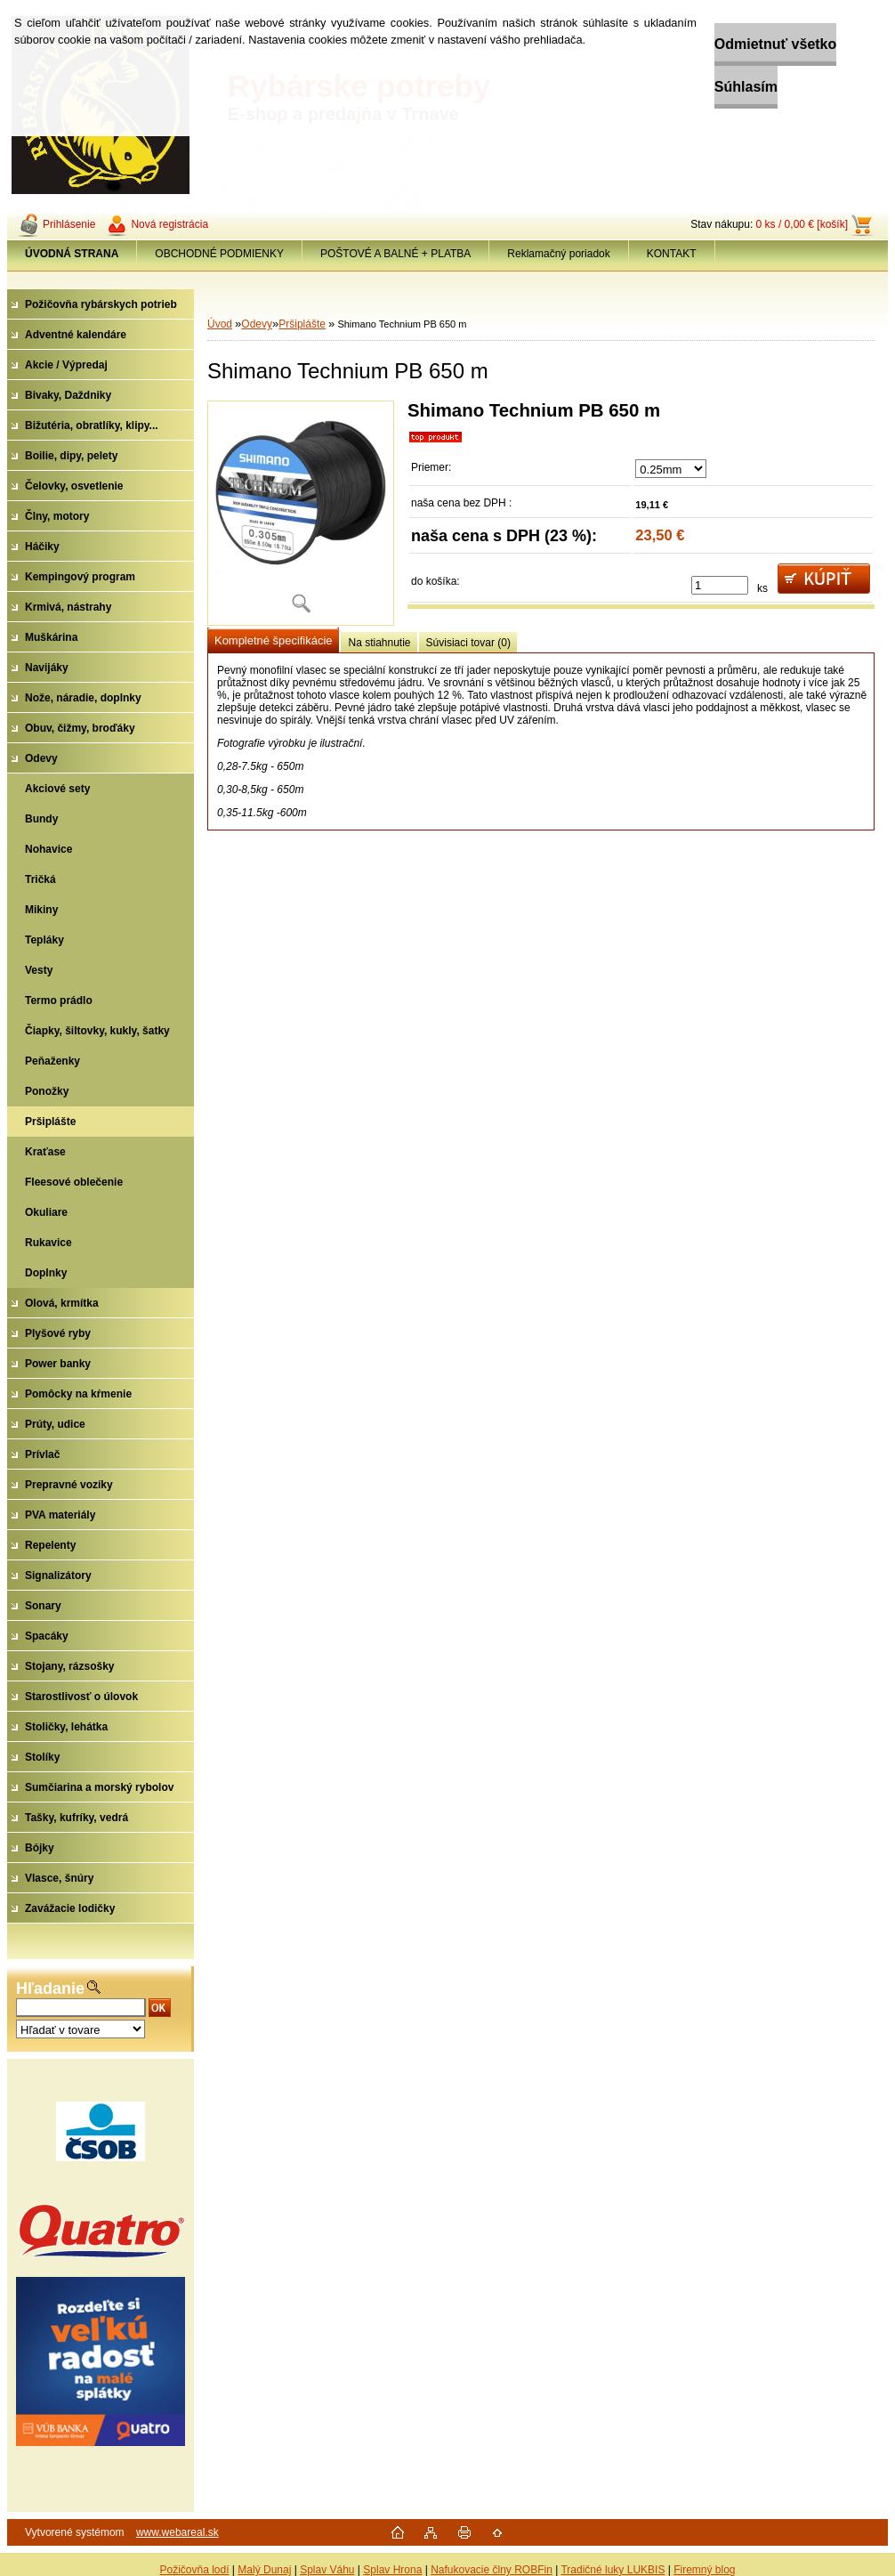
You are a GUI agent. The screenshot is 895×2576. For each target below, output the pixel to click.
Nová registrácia (169, 224)
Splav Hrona (392, 2570)
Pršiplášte (302, 324)
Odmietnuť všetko (735, 44)
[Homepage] (72, 253)
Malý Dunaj (264, 2570)
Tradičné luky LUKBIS (612, 2570)
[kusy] (719, 585)
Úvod (219, 324)
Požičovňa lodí (194, 2570)
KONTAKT (672, 253)
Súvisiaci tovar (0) (468, 642)
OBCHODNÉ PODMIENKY (219, 253)
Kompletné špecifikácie (273, 640)
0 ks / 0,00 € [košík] (802, 224)
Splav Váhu (327, 2570)
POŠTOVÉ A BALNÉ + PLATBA (395, 253)
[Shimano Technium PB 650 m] (300, 513)
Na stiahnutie (379, 642)
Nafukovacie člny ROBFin (491, 2570)
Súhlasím (706, 86)
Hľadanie (50, 1988)
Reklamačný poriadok (558, 253)
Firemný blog (704, 2570)
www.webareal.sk (177, 2532)
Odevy (256, 324)
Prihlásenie (69, 224)
